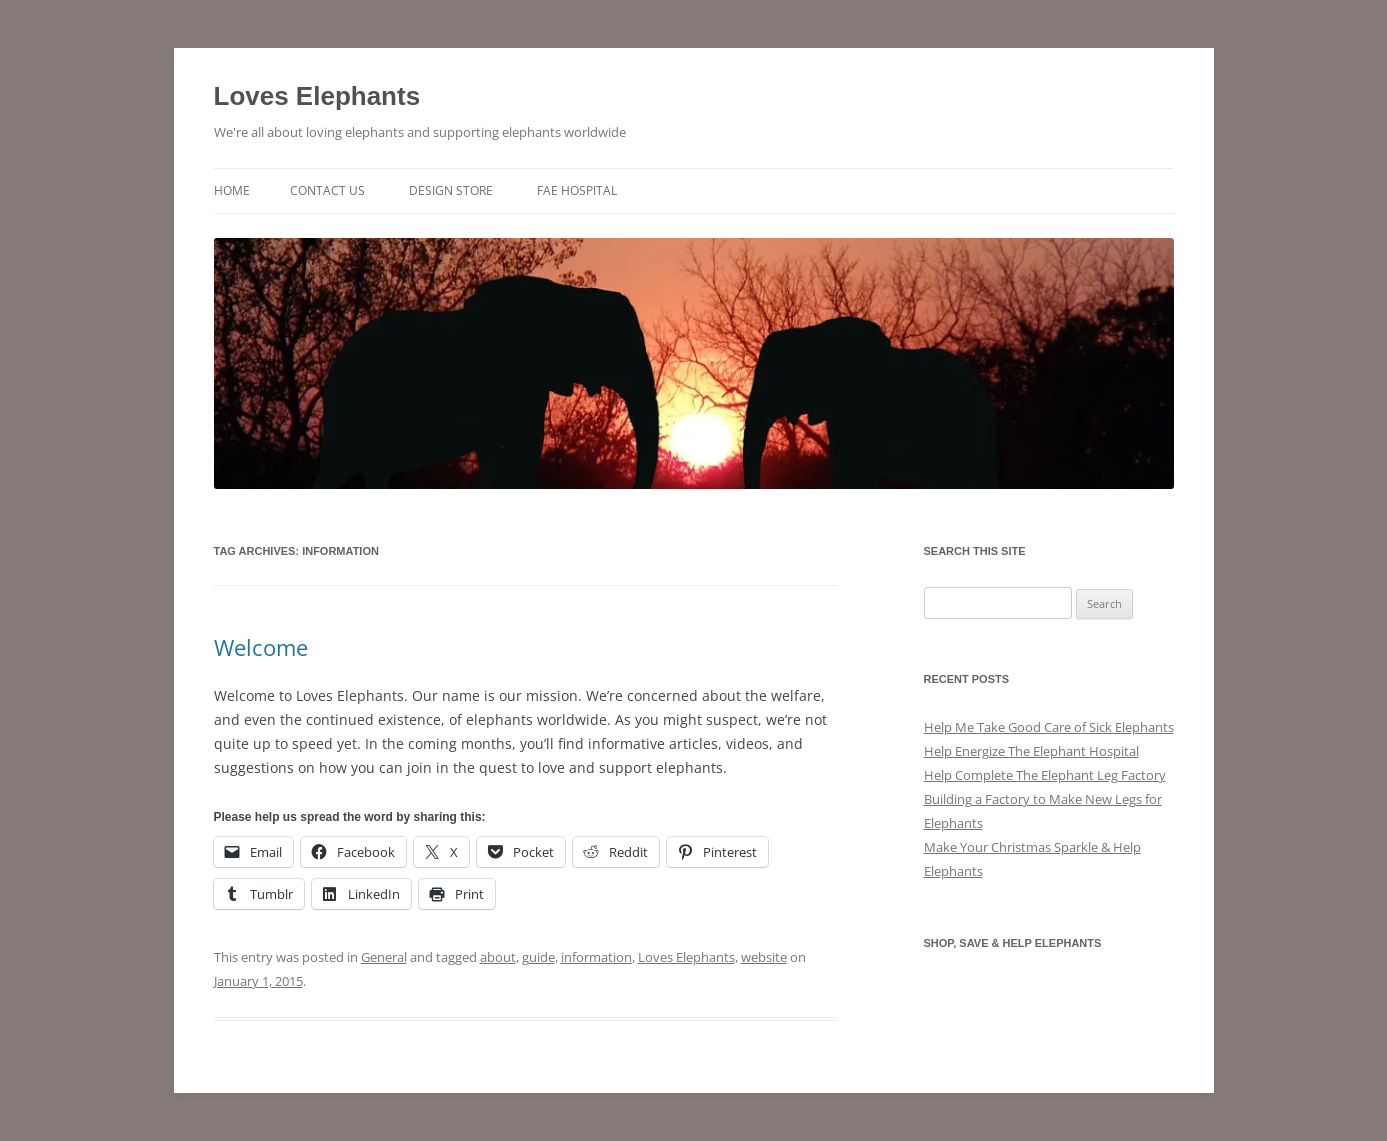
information (596, 957)
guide (538, 957)
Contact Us (327, 190)
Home (232, 190)
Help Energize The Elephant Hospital (1031, 751)
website (764, 957)
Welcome (261, 647)
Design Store (451, 190)
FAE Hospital (577, 190)
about (498, 957)
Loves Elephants (317, 96)
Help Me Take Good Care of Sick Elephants (1049, 727)
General (384, 957)
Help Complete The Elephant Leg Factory (1045, 775)
